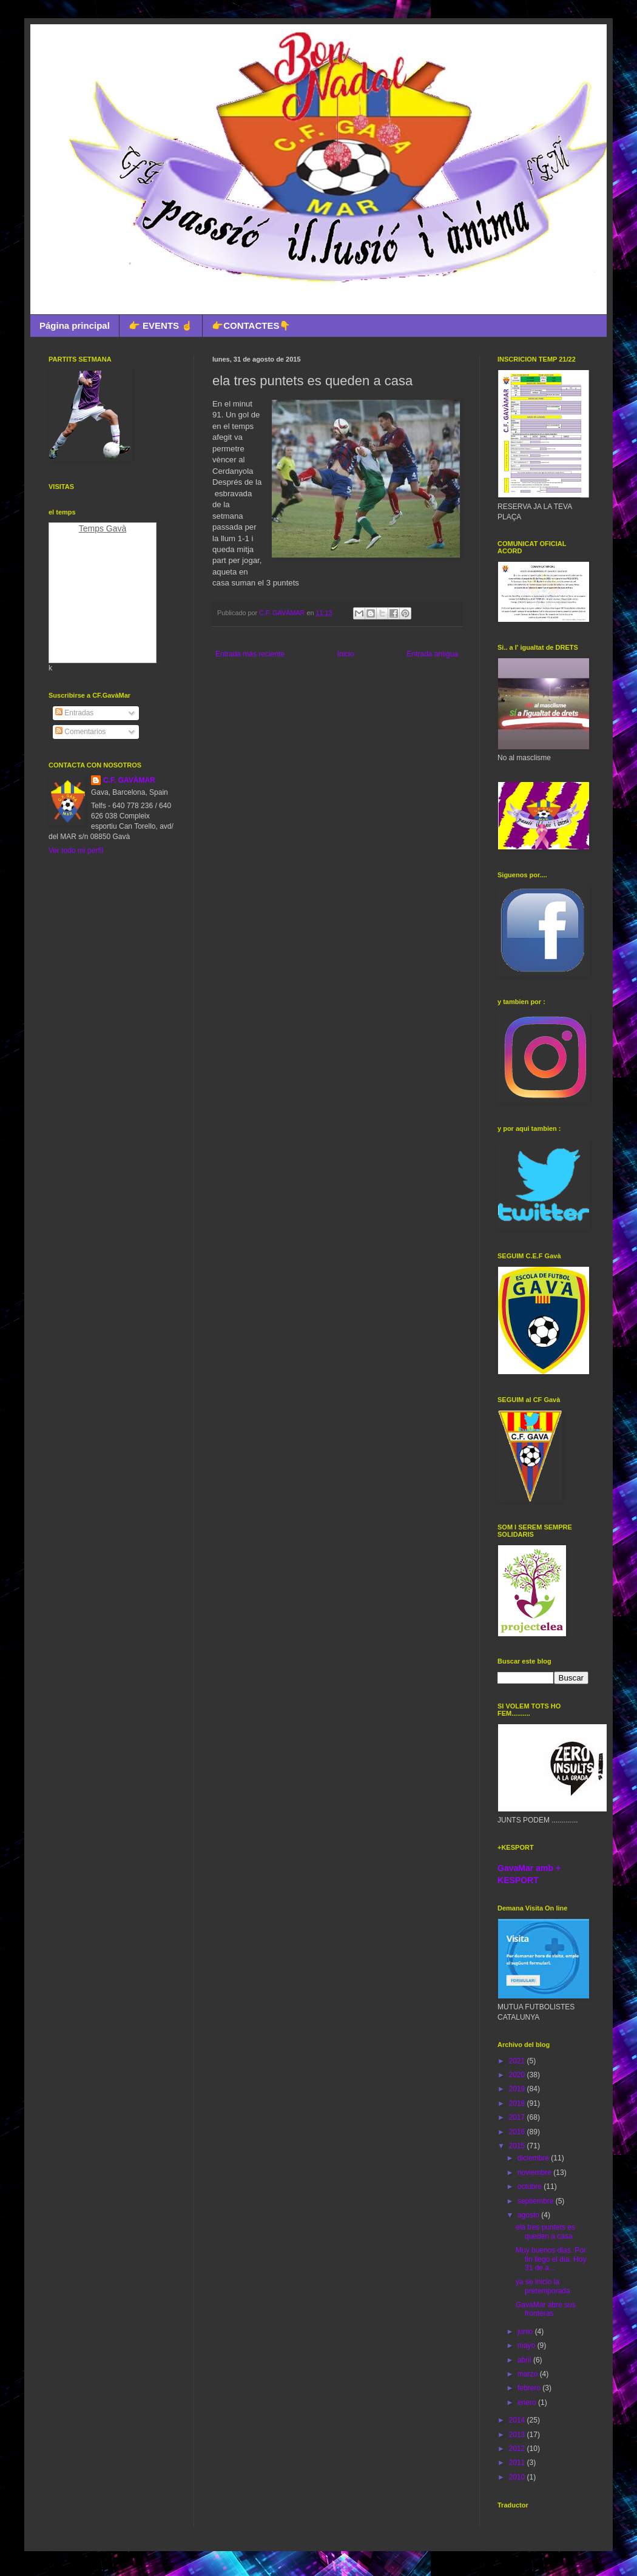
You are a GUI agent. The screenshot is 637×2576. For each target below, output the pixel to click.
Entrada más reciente (250, 654)
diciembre (534, 2158)
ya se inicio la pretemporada (543, 2286)
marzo (528, 2374)
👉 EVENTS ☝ (161, 325)
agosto (529, 2215)
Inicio (345, 654)
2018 (518, 2103)
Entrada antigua (432, 654)
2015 (518, 2146)
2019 (518, 2089)
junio (526, 2331)
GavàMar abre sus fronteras (546, 2309)
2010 (518, 2477)
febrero (529, 2388)
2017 (518, 2117)
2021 (518, 2061)
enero (527, 2402)
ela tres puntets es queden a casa (545, 2231)
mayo (527, 2345)
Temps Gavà (103, 528)
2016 (518, 2132)
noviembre (535, 2172)
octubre (530, 2186)
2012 (518, 2448)
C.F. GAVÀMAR (129, 780)
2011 (518, 2462)
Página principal (74, 325)
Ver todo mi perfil (76, 850)
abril (525, 2360)
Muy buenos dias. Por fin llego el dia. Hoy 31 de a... (551, 2259)
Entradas (74, 713)
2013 (518, 2434)
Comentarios (80, 731)
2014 (518, 2420)
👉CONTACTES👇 (251, 325)
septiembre (536, 2201)
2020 (518, 2075)
